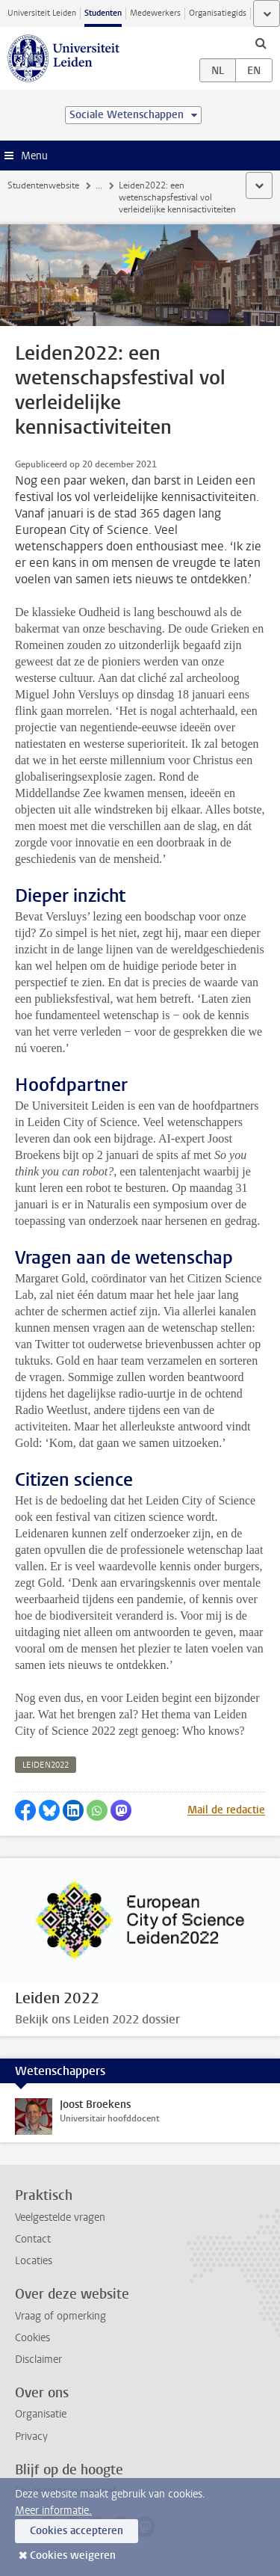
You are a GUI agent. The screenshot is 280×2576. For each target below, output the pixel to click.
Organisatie (40, 2414)
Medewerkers (155, 13)
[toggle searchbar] (261, 43)
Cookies (32, 2338)
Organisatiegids (217, 13)
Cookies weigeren (73, 2555)
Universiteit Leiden (41, 13)
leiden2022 (45, 1765)
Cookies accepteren (76, 2531)
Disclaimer (38, 2359)
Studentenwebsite (43, 185)
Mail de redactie (226, 1810)
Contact (33, 2239)
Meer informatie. (53, 2510)
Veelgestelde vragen (60, 2217)
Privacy (31, 2436)
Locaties (33, 2261)
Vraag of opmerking (60, 2316)
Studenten (103, 13)
